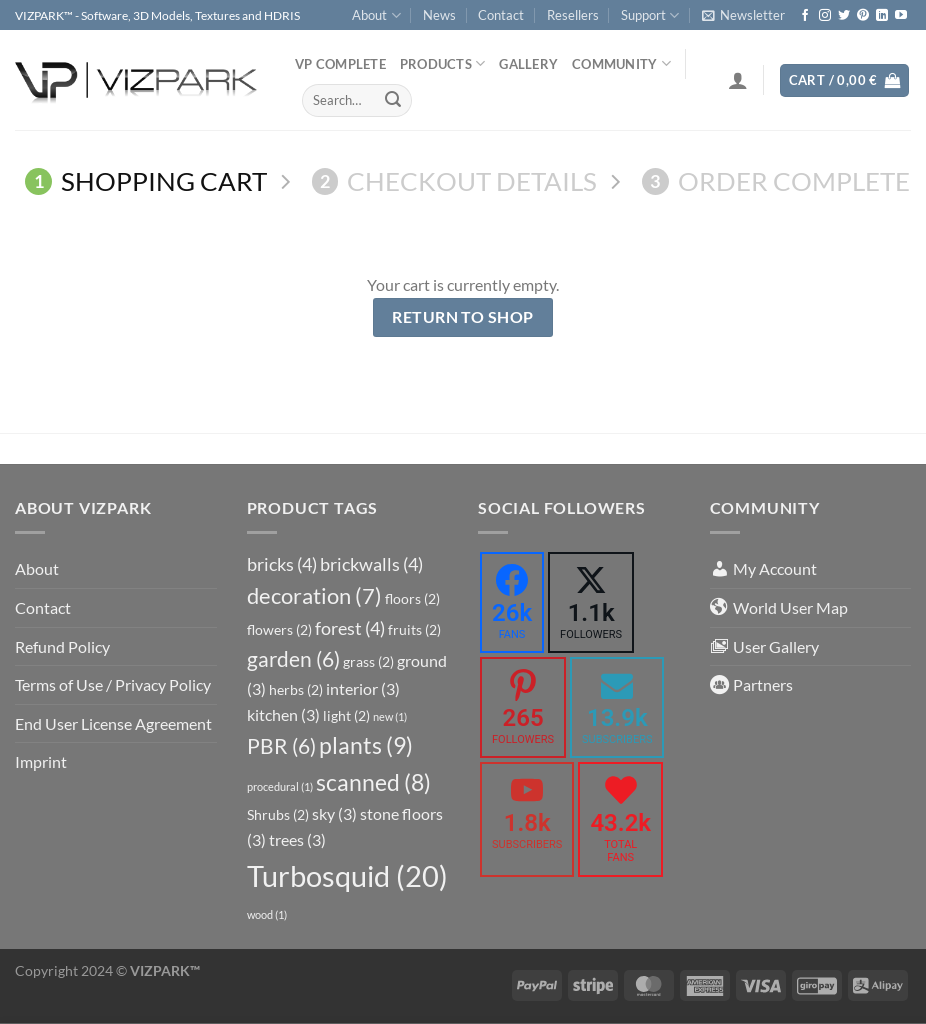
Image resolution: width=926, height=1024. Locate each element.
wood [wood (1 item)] (267, 914)
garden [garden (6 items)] (293, 659)
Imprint (41, 761)
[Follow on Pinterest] (863, 16)
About (376, 15)
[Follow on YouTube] (901, 16)
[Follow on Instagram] (825, 16)
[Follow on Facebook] (805, 16)
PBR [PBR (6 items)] (281, 746)
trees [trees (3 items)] (297, 839)
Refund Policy (62, 646)
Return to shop (463, 317)
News (439, 15)
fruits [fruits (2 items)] (414, 629)
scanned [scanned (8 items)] (373, 782)
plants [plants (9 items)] (366, 745)
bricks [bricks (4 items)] (282, 564)
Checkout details (455, 181)
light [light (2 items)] (346, 715)
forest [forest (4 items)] (350, 628)
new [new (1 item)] (390, 716)
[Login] (738, 80)
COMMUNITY (621, 63)
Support (650, 15)
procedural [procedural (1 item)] (280, 786)
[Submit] (393, 100)
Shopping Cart (146, 181)
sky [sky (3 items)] (334, 813)
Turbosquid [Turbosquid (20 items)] (347, 875)
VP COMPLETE (340, 64)
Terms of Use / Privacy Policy (113, 684)
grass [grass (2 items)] (368, 661)
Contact (501, 15)
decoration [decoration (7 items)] (314, 596)
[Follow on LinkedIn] (882, 16)
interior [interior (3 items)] (363, 688)
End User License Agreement (113, 723)
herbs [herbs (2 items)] (296, 689)
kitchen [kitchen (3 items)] (283, 714)
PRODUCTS (443, 63)
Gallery (528, 64)
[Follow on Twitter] (844, 16)
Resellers (573, 15)
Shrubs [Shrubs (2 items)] (278, 814)
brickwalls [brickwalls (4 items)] (371, 564)
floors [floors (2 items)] (412, 598)
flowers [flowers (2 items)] (279, 629)
